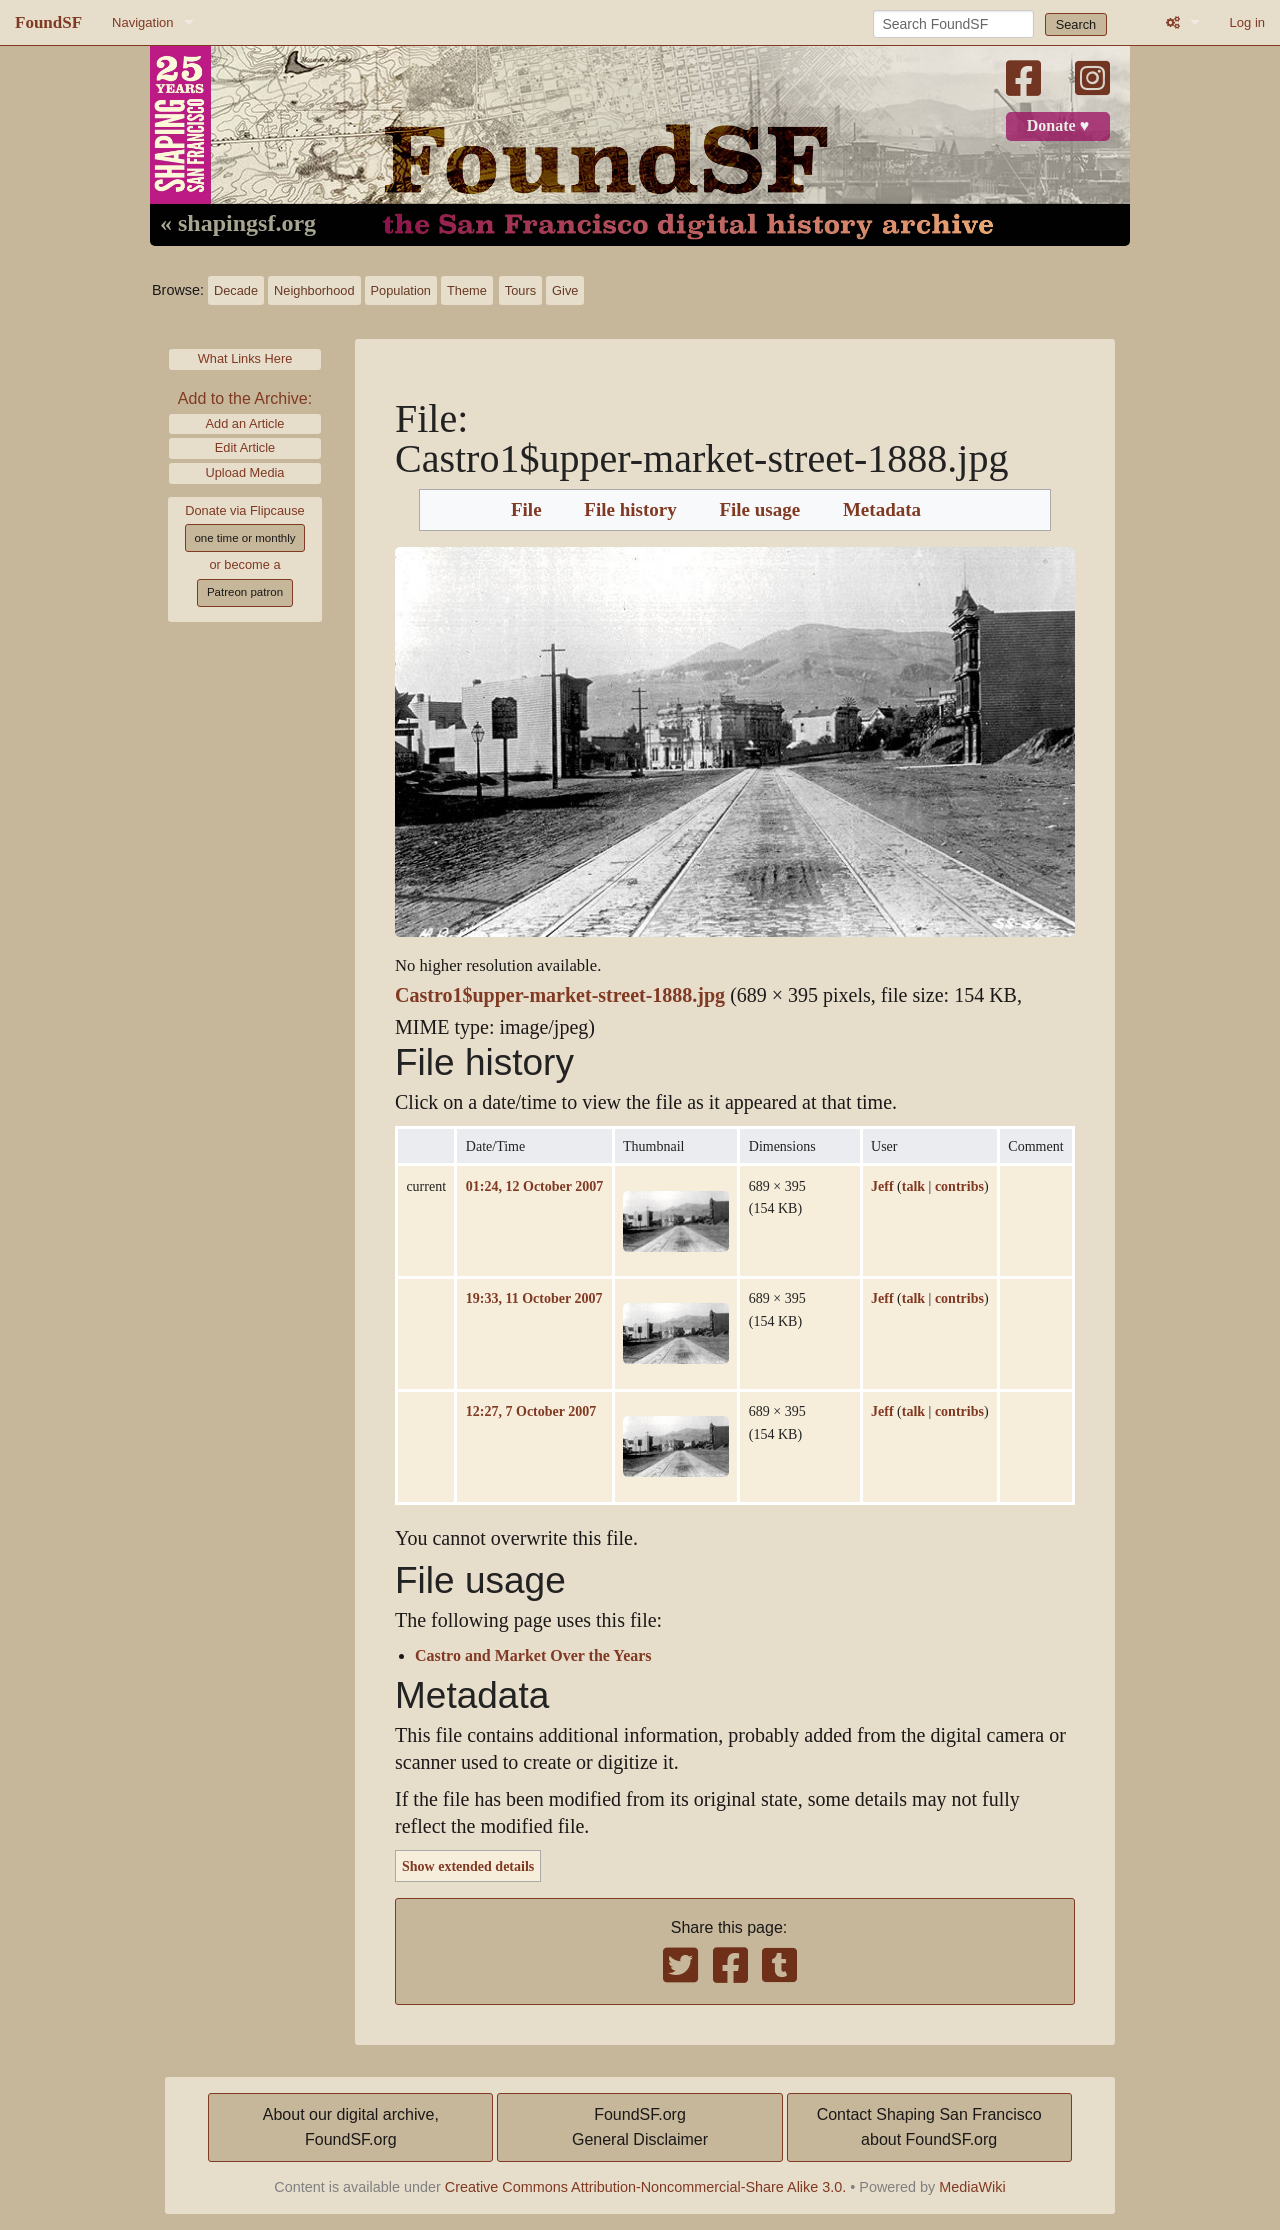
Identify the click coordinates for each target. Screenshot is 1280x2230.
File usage (759, 510)
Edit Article (245, 447)
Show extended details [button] (468, 1866)
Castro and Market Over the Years (533, 1656)
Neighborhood (314, 290)
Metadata (882, 510)
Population (401, 290)
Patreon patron (245, 592)
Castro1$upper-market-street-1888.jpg (560, 995)
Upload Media (245, 472)
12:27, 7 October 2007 (531, 1411)
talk (913, 1186)
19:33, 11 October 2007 (534, 1298)
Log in (1247, 22)
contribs (959, 1186)
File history (630, 510)
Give (565, 290)
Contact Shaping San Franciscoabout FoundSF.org (929, 2127)
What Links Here (245, 358)
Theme (467, 290)
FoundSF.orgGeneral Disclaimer (640, 2127)
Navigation (142, 22)
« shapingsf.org (238, 224)
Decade (236, 290)
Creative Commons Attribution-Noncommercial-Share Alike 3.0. (646, 2187)
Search (1076, 24)
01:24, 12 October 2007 (534, 1186)
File (526, 510)
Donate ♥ (1058, 126)
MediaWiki (972, 2187)
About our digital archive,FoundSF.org (351, 2127)
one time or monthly (244, 538)
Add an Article (245, 423)
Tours (520, 290)
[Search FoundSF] (953, 24)
